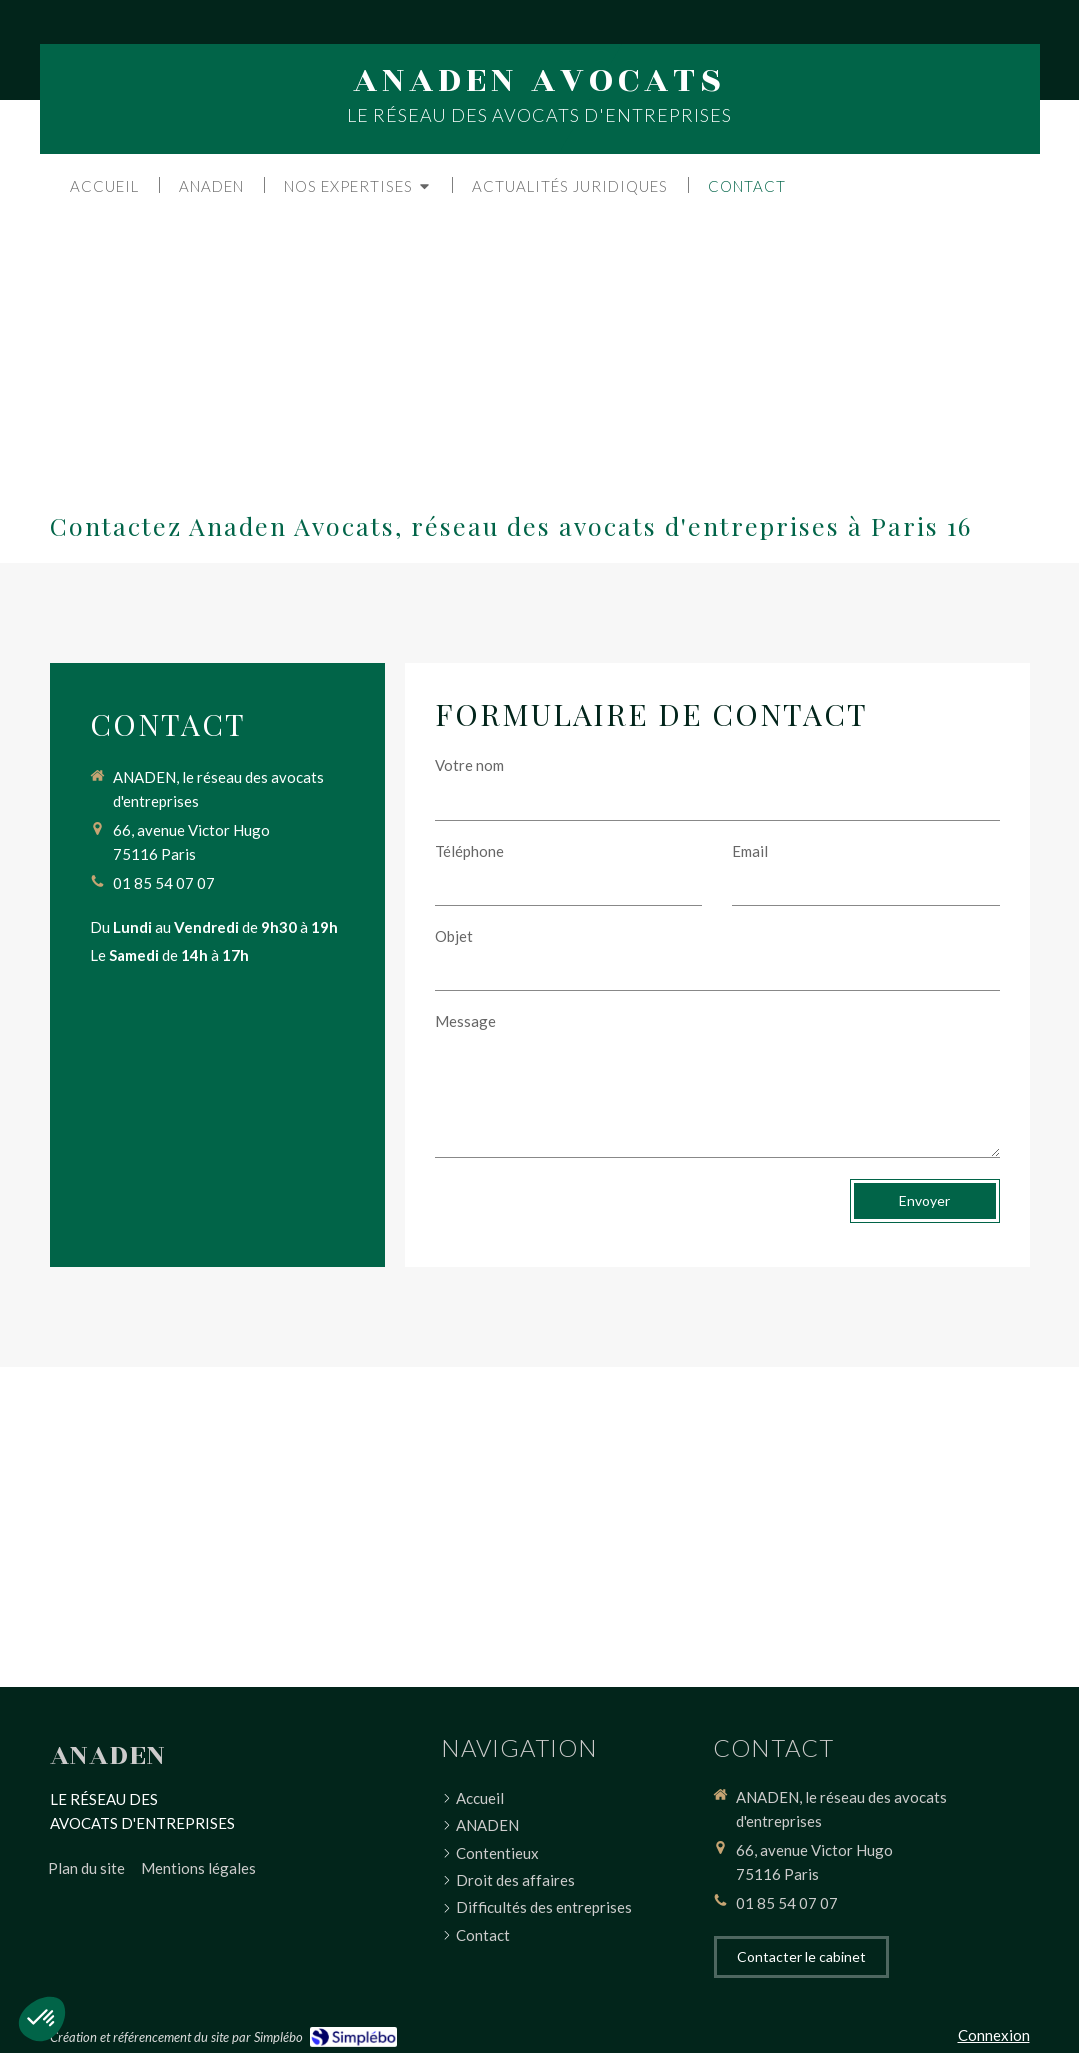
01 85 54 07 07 (164, 883)
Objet (454, 936)
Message (465, 1021)
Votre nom (469, 765)
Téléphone (469, 851)
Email (750, 851)
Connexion (994, 2035)
